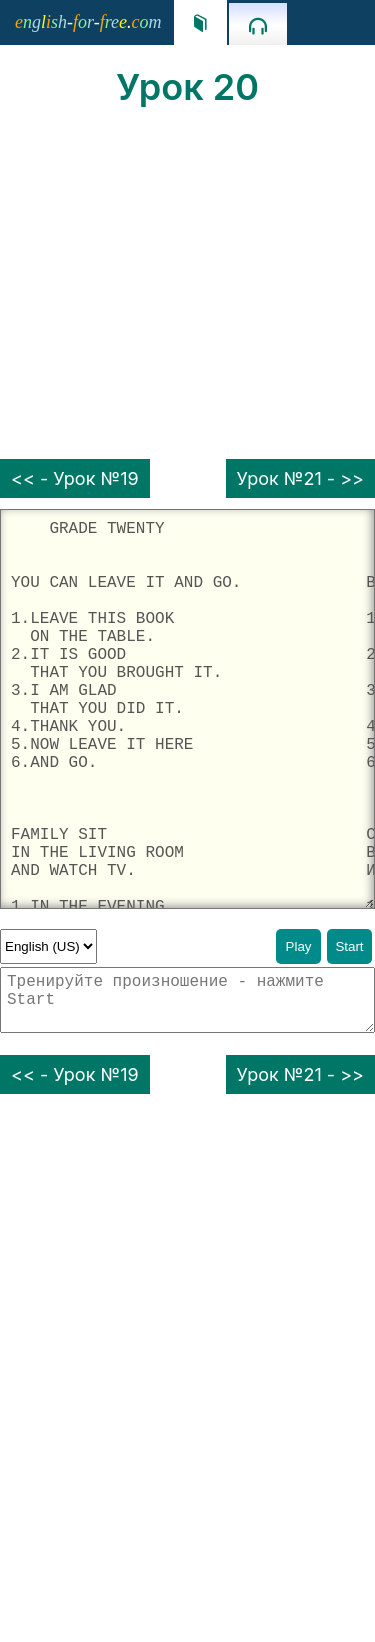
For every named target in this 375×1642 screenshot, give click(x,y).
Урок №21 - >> (300, 478)
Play (299, 946)
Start (349, 946)
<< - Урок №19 (75, 478)
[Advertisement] (187, 284)
